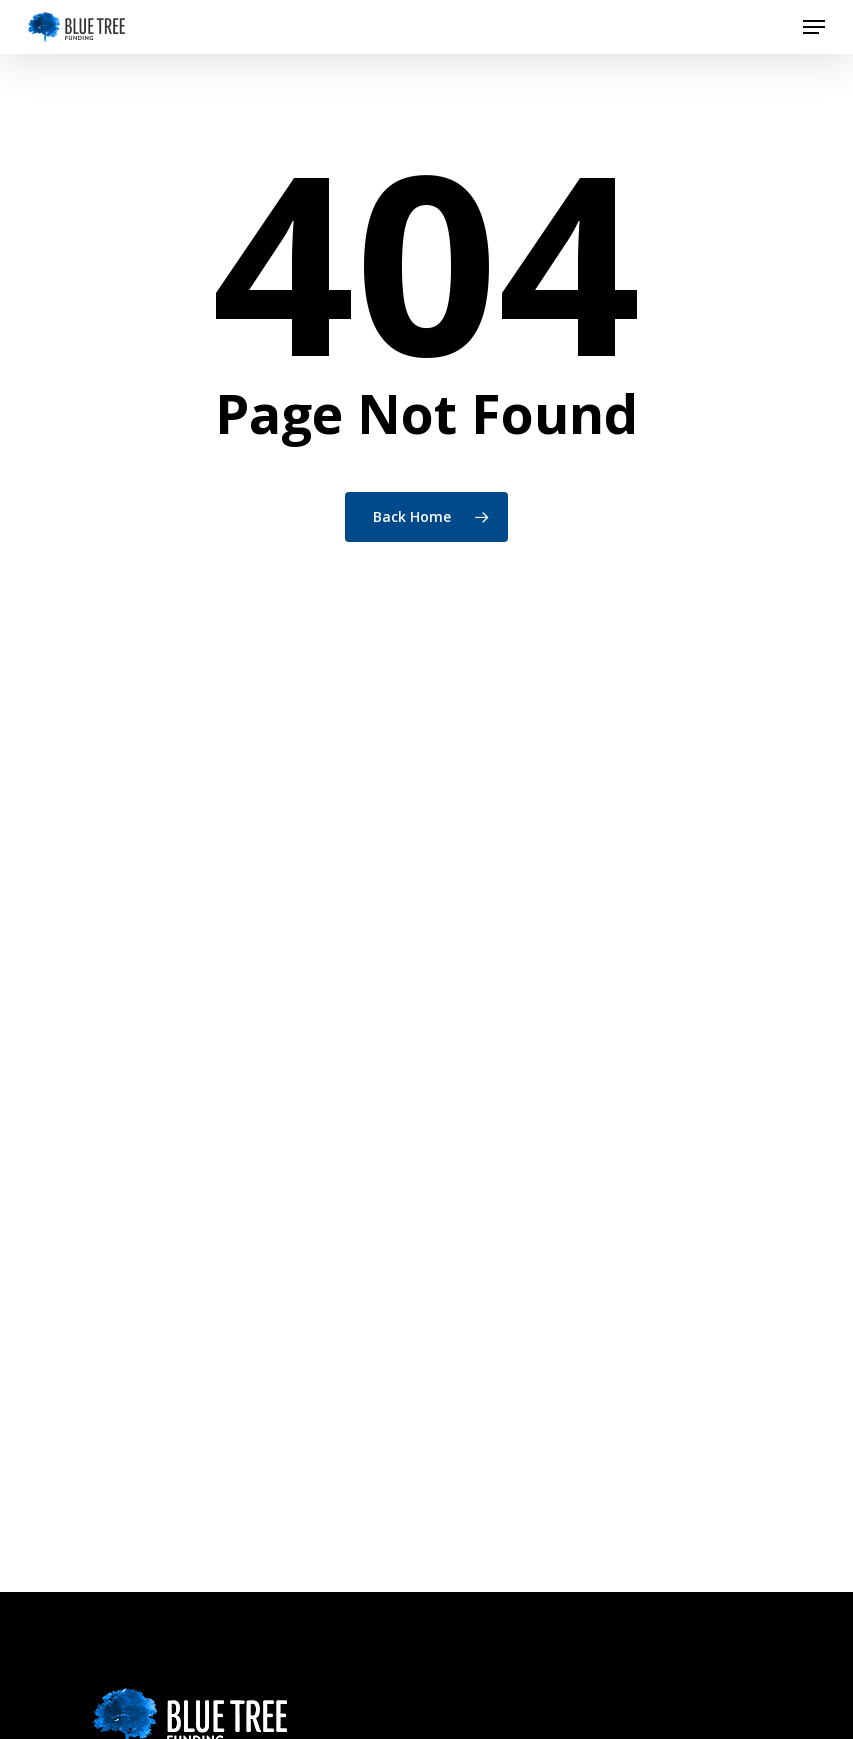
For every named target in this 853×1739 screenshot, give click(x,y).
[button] (814, 27)
